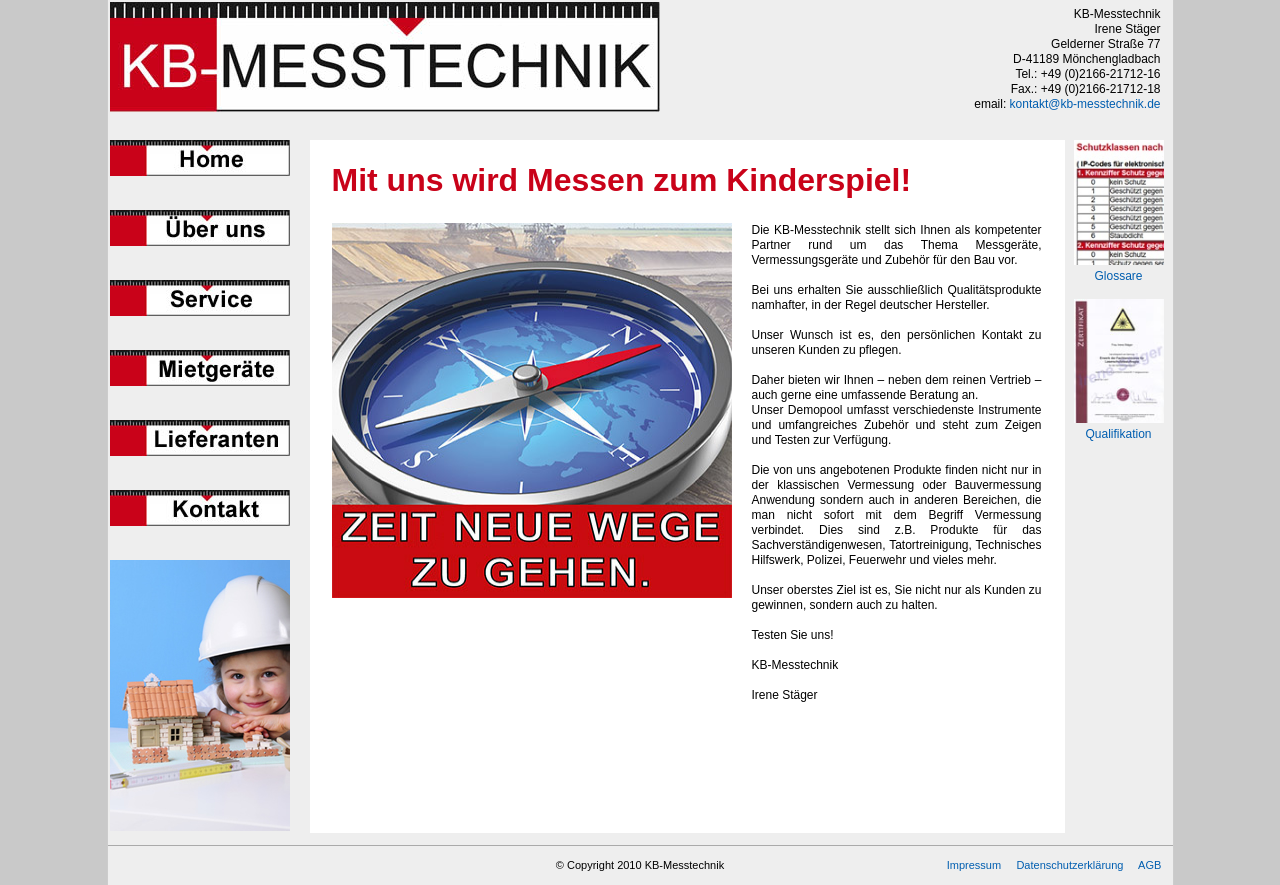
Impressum (974, 865)
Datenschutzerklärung (1069, 865)
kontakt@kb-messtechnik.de (1085, 104)
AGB (1149, 865)
